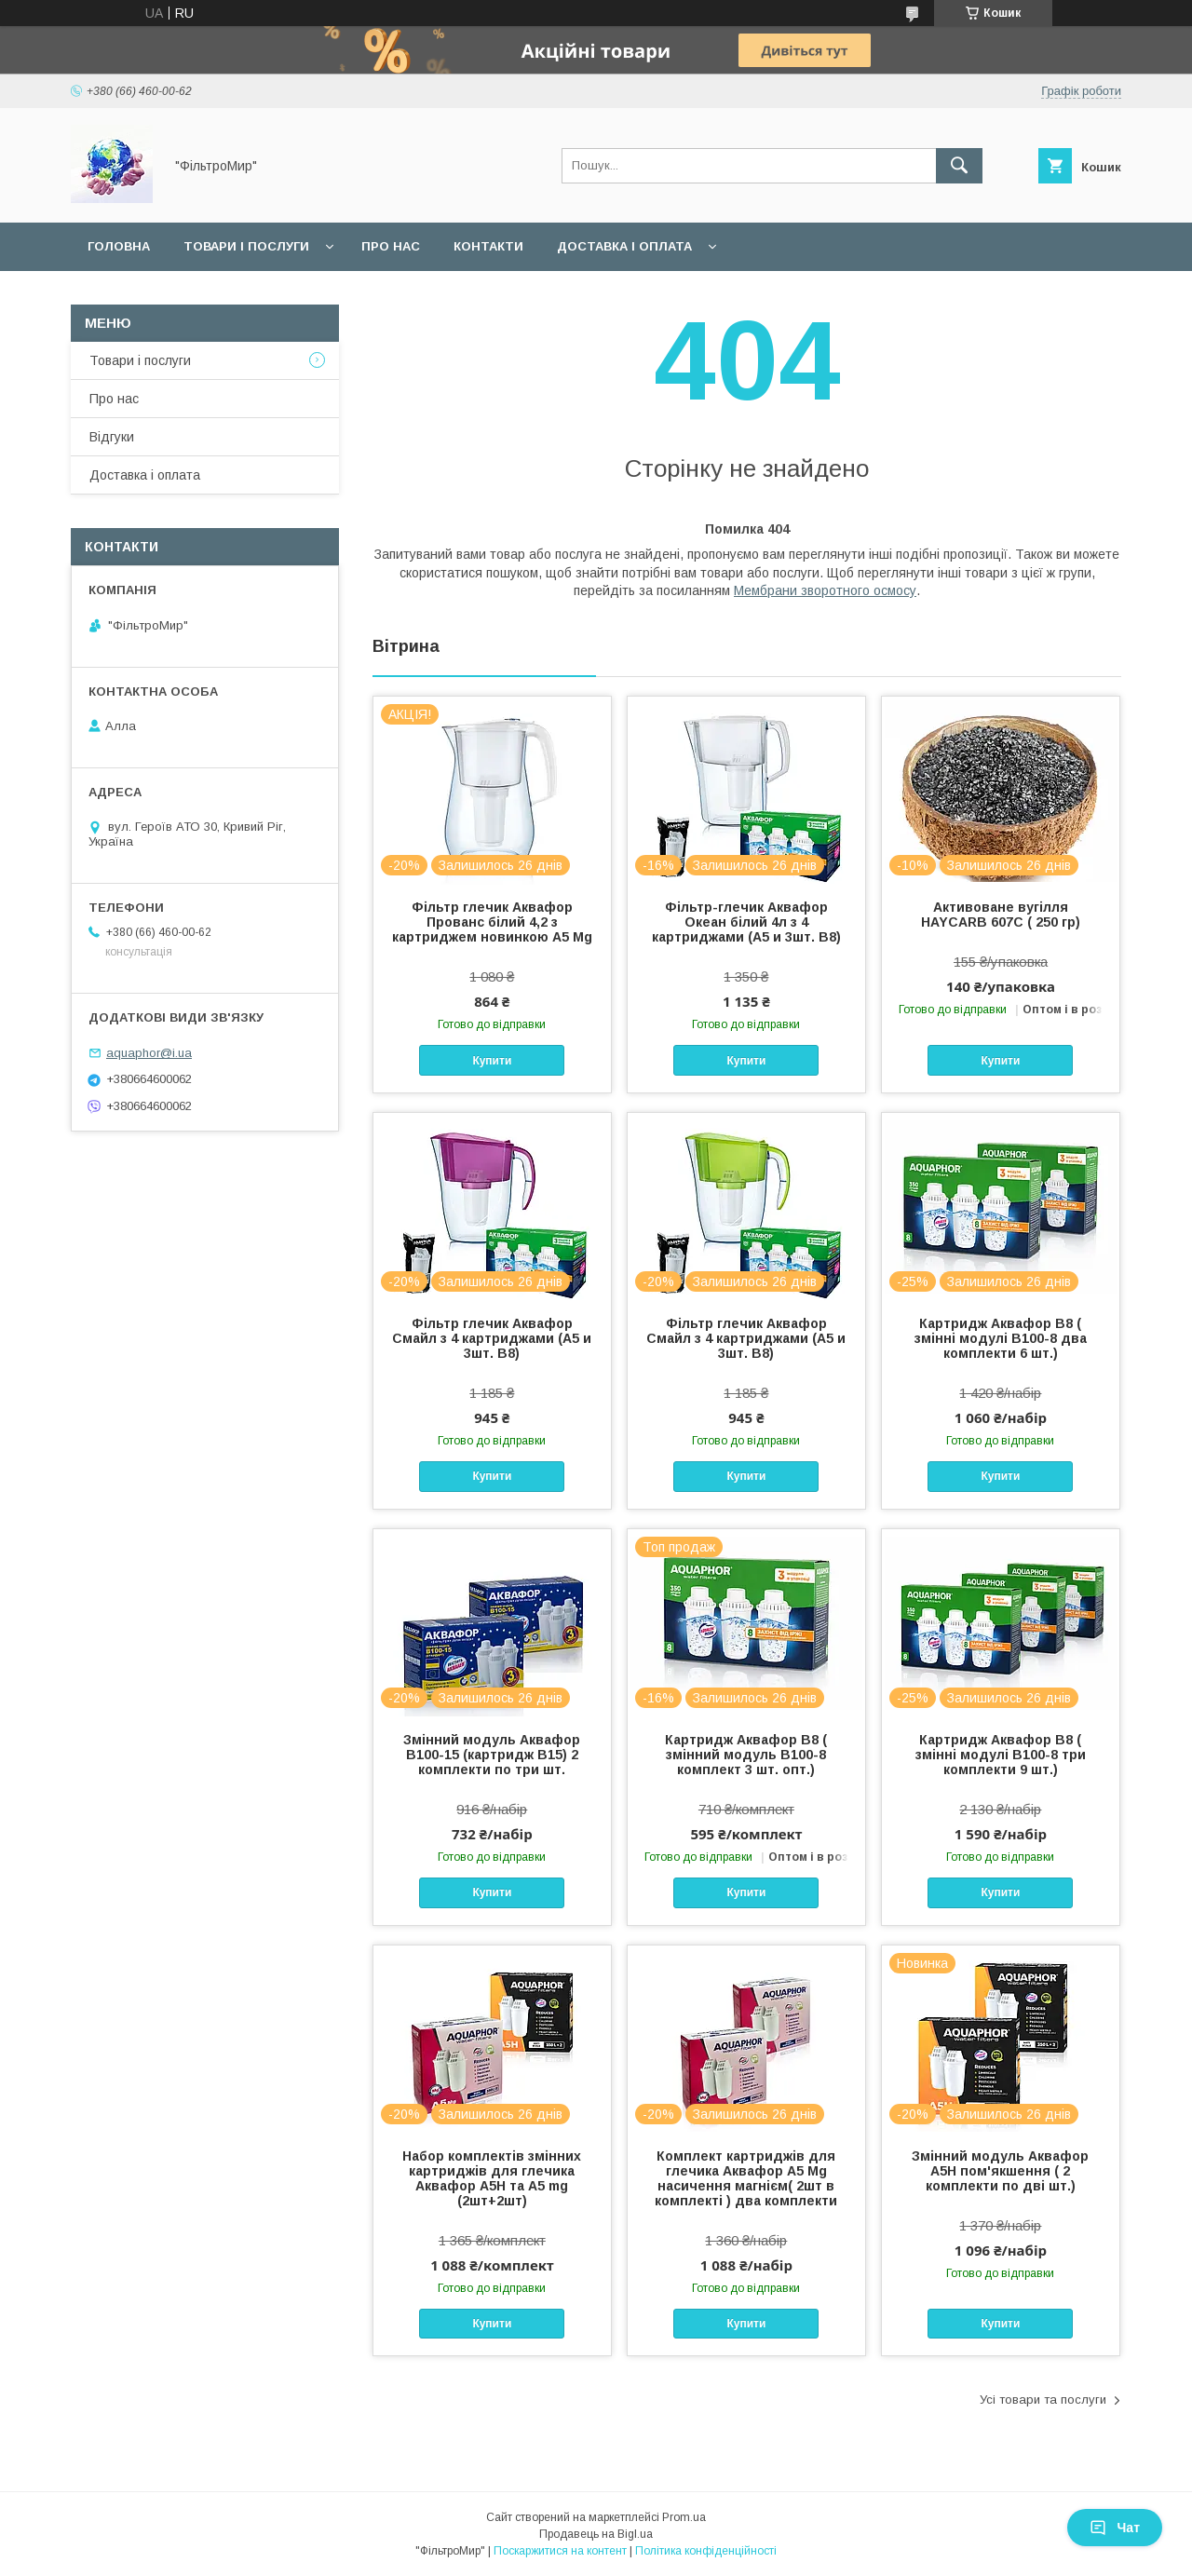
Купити (491, 1060)
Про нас (390, 246)
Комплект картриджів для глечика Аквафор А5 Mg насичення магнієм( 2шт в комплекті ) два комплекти (746, 2178)
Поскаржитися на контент (560, 2550)
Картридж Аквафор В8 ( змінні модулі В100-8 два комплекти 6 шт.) (1000, 1338)
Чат (1115, 2527)
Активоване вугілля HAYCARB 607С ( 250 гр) (1000, 914)
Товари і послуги (246, 246)
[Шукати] (959, 165)
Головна (119, 246)
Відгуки (111, 436)
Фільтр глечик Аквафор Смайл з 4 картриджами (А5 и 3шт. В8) (491, 1338)
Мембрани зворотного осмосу (825, 590)
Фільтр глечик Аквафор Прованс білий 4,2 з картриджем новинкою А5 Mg (492, 922)
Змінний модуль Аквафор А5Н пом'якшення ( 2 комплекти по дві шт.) (1000, 2171)
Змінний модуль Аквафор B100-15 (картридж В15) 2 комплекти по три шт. (491, 1754)
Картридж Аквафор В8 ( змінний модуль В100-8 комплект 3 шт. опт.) (746, 1754)
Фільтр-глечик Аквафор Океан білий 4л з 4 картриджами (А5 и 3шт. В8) (746, 922)
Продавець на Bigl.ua (596, 2534)
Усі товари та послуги (1043, 2400)
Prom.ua (684, 2517)
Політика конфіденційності (706, 2550)
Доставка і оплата (624, 246)
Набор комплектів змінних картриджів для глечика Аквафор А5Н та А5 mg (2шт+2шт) (491, 2178)
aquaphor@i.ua (149, 1053)
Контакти (488, 246)
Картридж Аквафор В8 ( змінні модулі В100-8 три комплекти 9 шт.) (1000, 1754)
